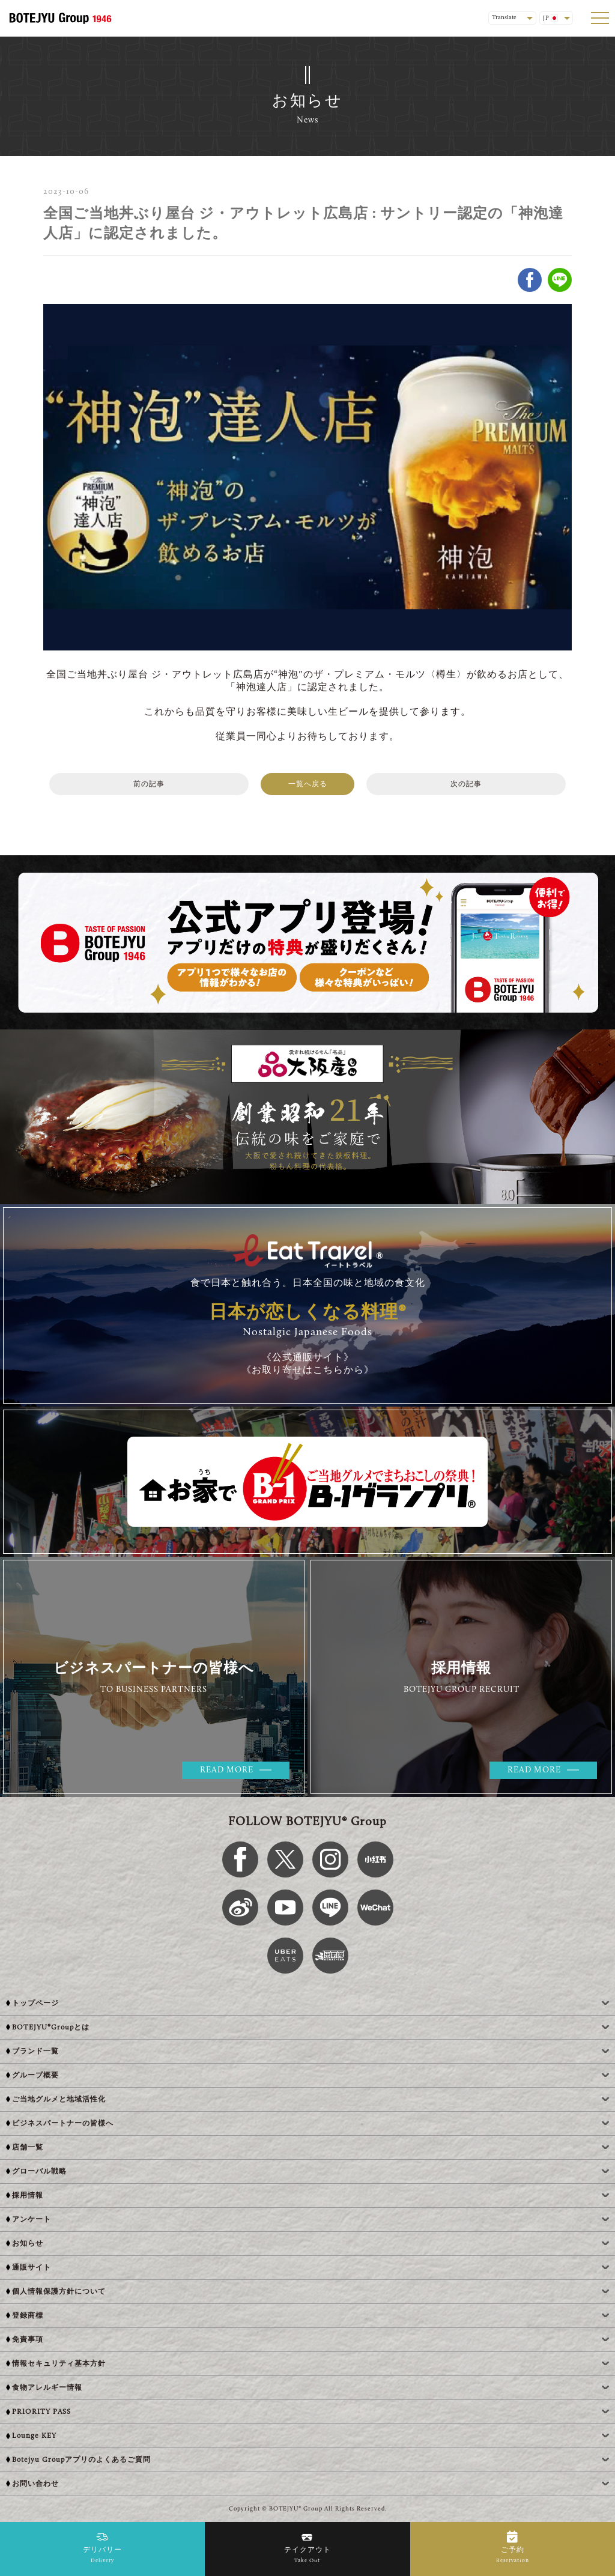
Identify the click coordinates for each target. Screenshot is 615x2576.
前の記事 (149, 784)
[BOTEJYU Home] (60, 18)
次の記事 (466, 784)
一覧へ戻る (307, 784)
